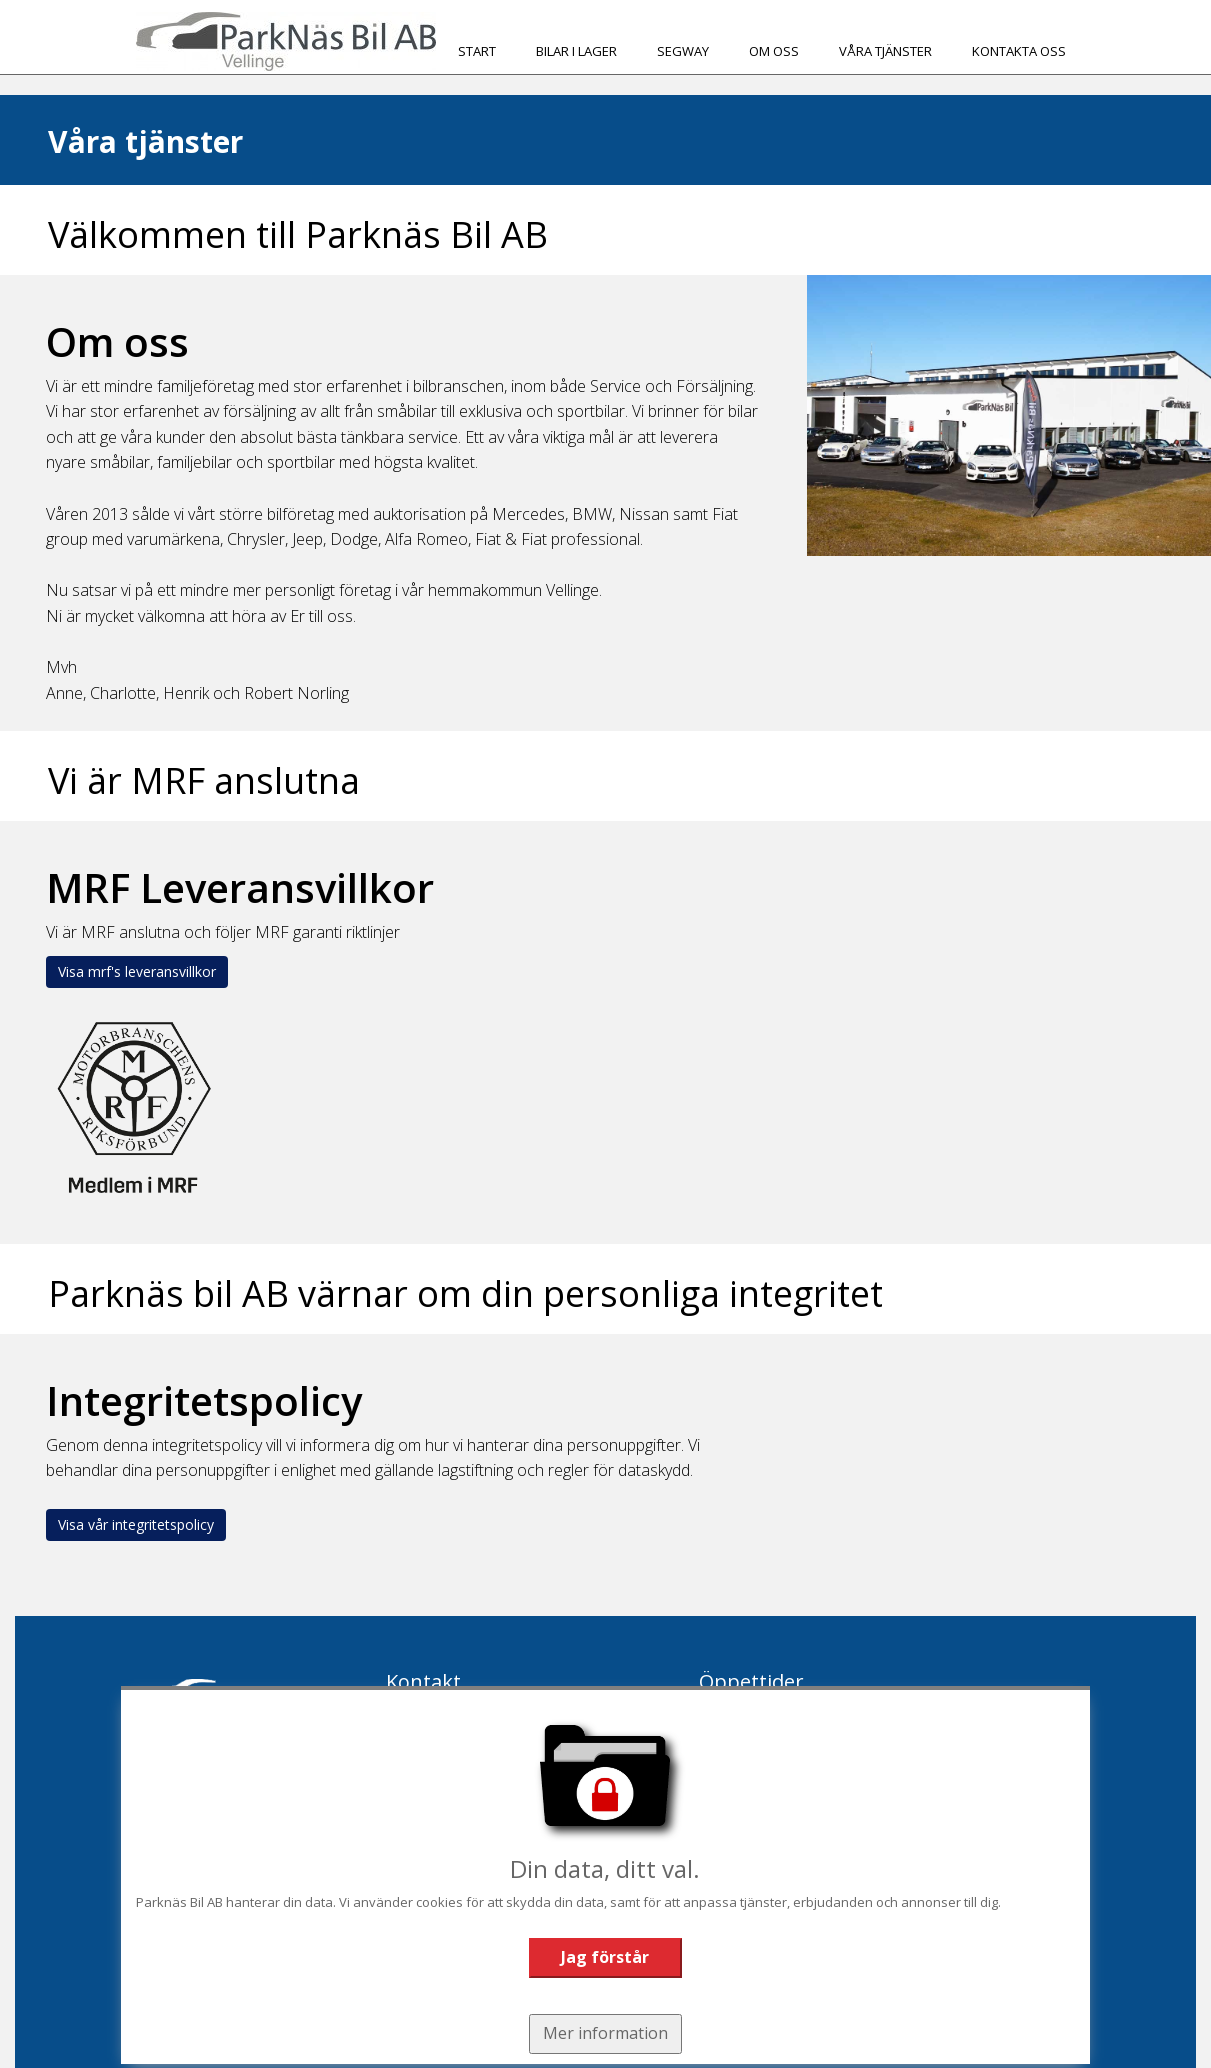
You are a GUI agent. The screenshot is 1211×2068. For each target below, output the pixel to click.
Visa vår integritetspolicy (136, 1524)
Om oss (774, 51)
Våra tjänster (885, 51)
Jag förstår (606, 1956)
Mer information (605, 2032)
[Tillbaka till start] (286, 41)
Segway (683, 51)
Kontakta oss (1019, 51)
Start (477, 51)
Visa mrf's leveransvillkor (137, 971)
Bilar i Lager (576, 51)
